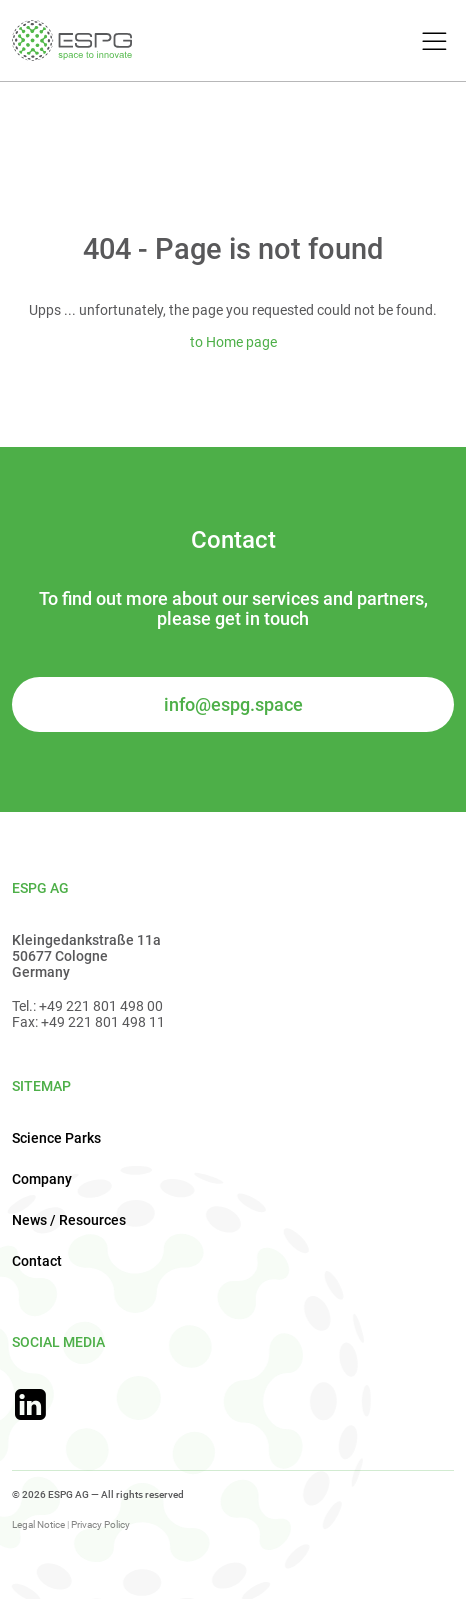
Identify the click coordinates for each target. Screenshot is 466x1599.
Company (42, 1179)
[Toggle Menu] (431, 42)
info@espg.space (233, 704)
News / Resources (69, 1220)
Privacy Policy (100, 1524)
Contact (37, 1261)
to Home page (233, 342)
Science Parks (56, 1138)
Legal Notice (38, 1524)
